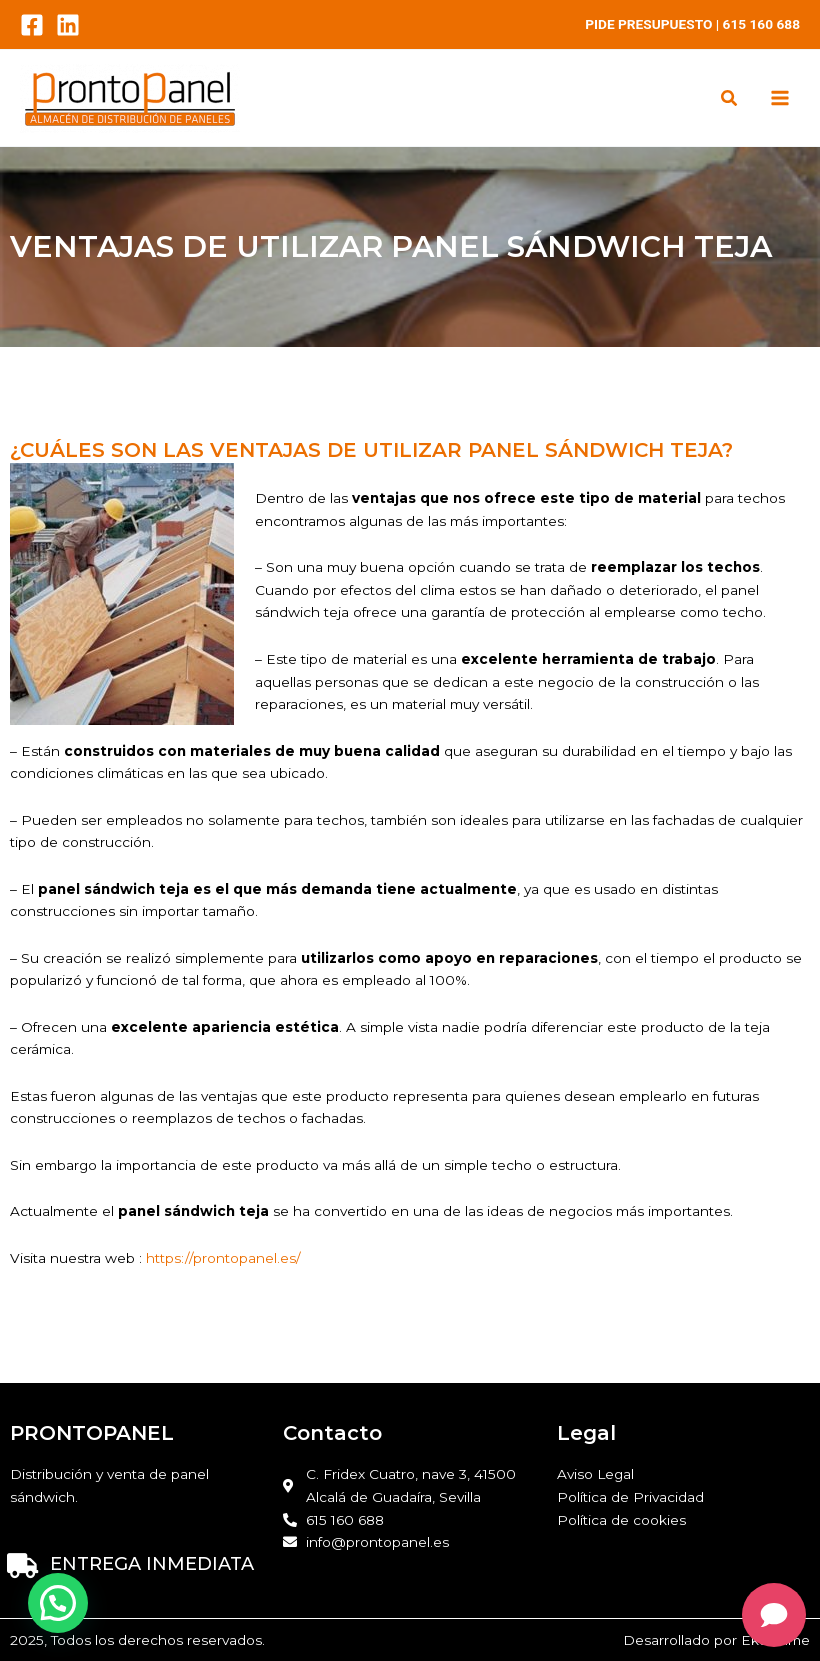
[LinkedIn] (68, 25)
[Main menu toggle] (780, 98)
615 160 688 (761, 24)
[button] (730, 100)
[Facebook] (32, 25)
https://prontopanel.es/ (221, 1258)
